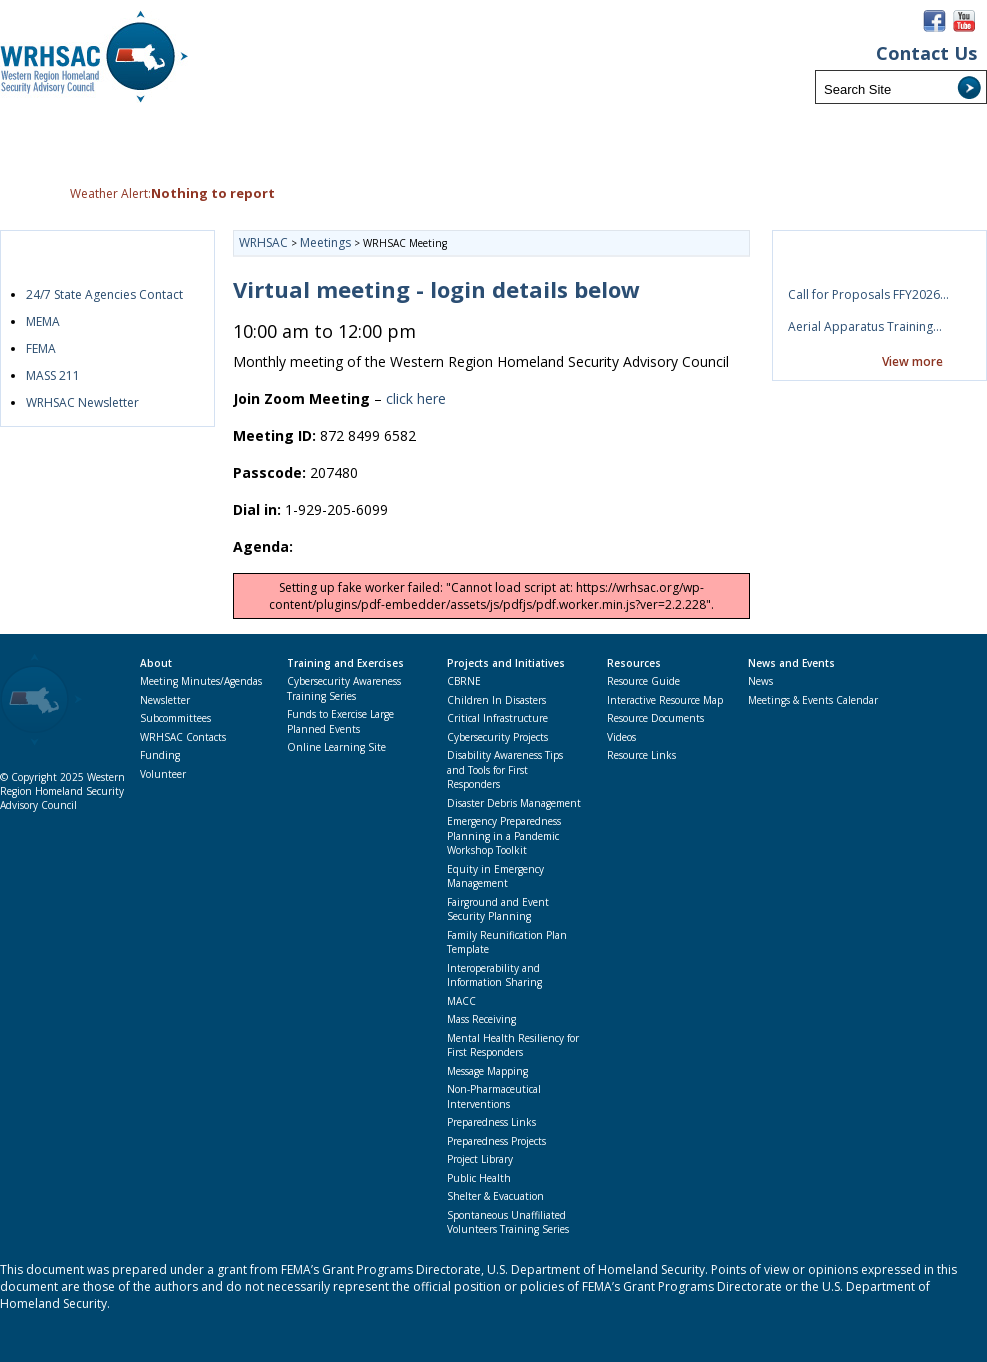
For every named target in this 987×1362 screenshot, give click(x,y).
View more (912, 361)
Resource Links (641, 755)
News (760, 681)
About (156, 663)
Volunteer (163, 774)
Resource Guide (643, 681)
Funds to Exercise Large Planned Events (340, 721)
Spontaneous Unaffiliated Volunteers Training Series (508, 1222)
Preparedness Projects (496, 1141)
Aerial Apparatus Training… (865, 326)
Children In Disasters (496, 700)
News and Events (791, 663)
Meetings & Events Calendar (813, 700)
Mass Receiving (481, 1019)
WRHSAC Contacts (183, 737)
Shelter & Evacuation (495, 1196)
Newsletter (165, 700)
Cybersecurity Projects (497, 737)
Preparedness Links (491, 1122)
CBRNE (464, 681)
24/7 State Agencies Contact (104, 294)
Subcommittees (175, 718)
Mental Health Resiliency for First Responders (513, 1045)
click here (416, 398)
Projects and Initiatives (506, 663)
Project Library (480, 1159)
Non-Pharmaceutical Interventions (494, 1096)
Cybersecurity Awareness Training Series (344, 688)
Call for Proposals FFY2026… (868, 294)
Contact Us (926, 53)
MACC (461, 1001)
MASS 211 (53, 375)
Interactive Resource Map (665, 700)
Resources (634, 663)
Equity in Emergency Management (495, 876)
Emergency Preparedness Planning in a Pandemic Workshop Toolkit (504, 835)
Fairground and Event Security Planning (498, 909)
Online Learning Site (336, 747)
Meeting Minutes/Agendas (201, 681)
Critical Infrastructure (497, 718)
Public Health (479, 1178)
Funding (160, 755)
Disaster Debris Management (514, 803)
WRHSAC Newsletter (82, 402)
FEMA (41, 348)
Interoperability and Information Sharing (494, 975)
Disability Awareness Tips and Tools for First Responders (505, 769)
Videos (621, 737)
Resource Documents (655, 718)
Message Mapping (487, 1071)
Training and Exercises (345, 663)
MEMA (43, 321)
